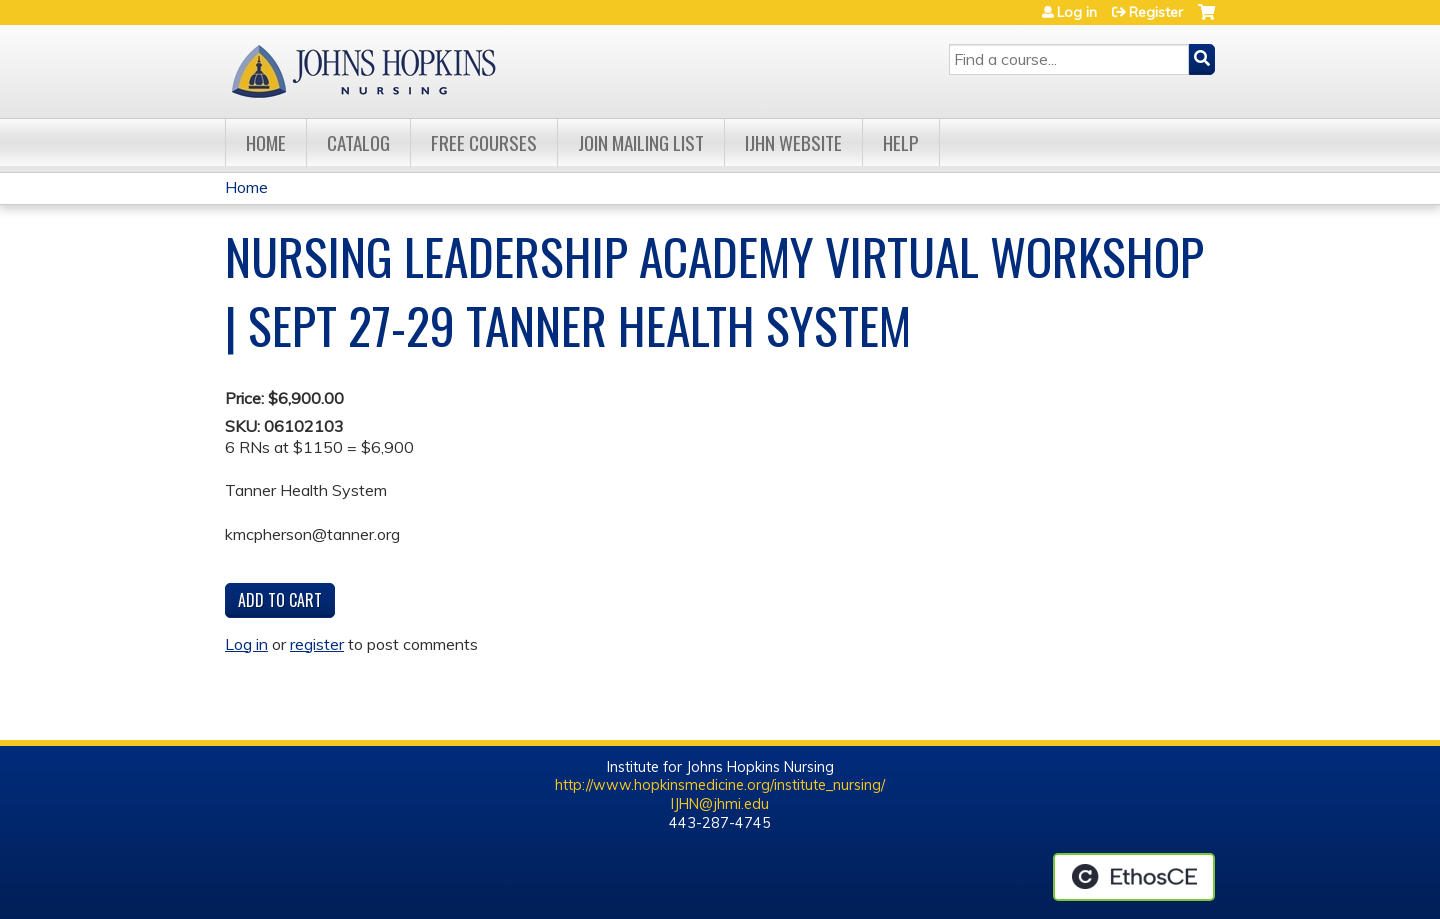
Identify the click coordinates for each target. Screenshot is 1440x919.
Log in (1077, 12)
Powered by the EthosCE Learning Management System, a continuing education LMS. (1134, 877)
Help (901, 142)
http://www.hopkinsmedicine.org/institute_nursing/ (720, 785)
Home (266, 142)
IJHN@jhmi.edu (720, 804)
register (317, 644)
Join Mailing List (641, 142)
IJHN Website (793, 142)
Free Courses (484, 142)
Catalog (358, 142)
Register (1156, 12)
